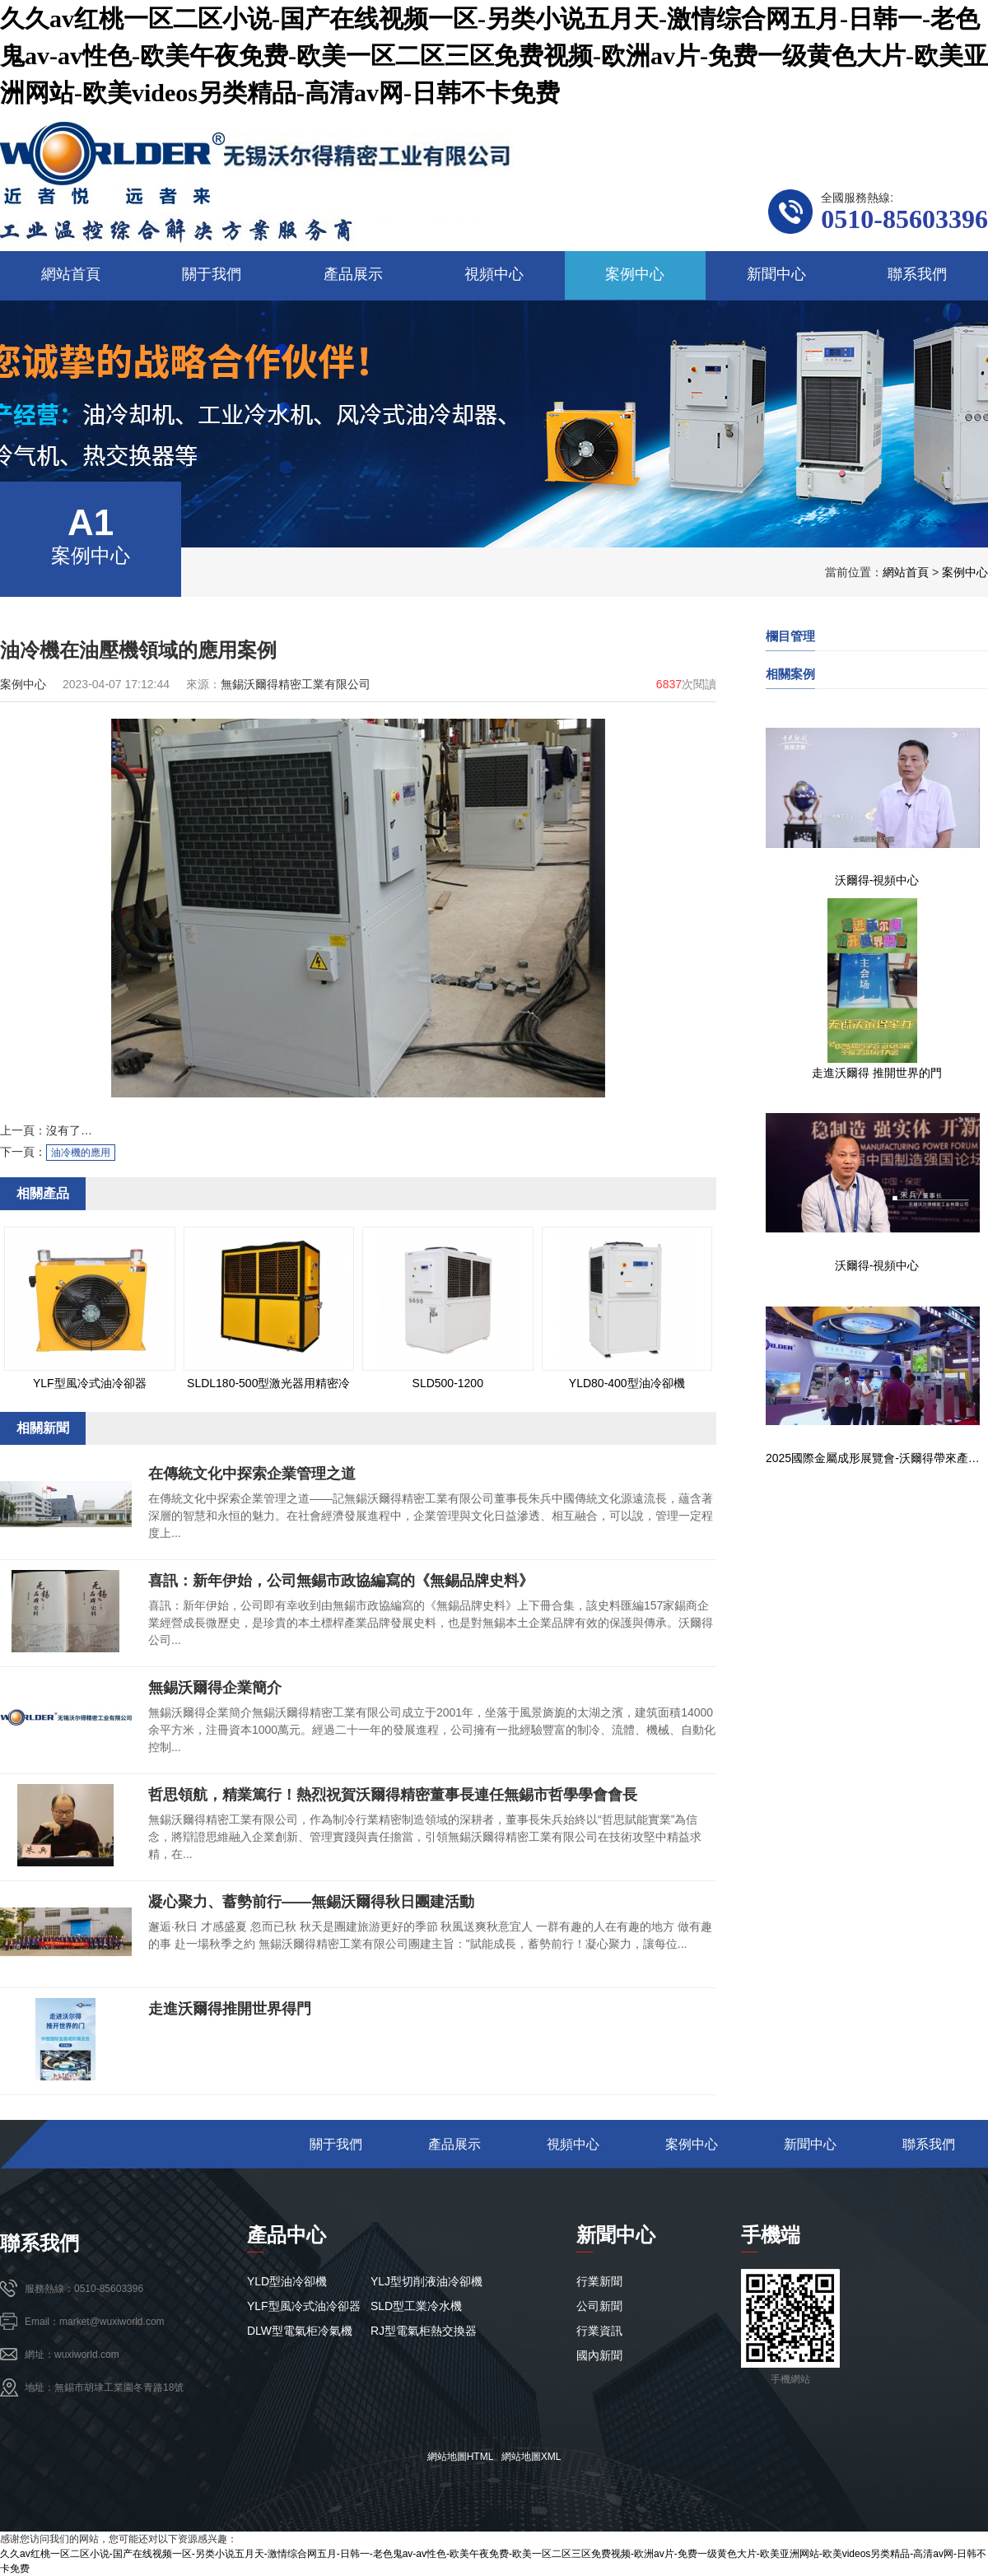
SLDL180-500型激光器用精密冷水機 (268, 1386)
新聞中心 (810, 2144)
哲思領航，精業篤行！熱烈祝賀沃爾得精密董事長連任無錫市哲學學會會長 (392, 1794)
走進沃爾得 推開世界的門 (877, 1072)
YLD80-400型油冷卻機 (627, 1383)
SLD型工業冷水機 (416, 2306)
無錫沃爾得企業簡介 (215, 1687)
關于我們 (336, 2144)
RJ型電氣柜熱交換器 (423, 2330)
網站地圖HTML (460, 2456)
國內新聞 (599, 2355)
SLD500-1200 (447, 1383)
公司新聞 (599, 2306)
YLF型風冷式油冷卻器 (90, 1383)
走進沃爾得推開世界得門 (229, 2009)
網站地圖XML (531, 2456)
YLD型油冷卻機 (287, 2281)
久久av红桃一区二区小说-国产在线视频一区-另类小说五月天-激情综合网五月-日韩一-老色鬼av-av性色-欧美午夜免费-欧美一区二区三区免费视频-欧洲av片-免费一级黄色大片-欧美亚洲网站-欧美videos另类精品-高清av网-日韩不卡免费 (494, 55)
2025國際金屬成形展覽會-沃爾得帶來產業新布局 (877, 1458)
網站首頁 (906, 572)
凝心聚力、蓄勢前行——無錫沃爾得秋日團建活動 (311, 1902)
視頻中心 (573, 2144)
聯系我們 (928, 2144)
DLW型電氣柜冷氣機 (299, 2330)
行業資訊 (599, 2330)
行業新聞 (599, 2281)
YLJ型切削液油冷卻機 (426, 2281)
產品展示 (454, 2144)
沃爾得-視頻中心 (877, 880)
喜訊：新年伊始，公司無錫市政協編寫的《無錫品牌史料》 (341, 1580)
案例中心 (965, 572)
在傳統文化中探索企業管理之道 (252, 1473)
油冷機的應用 (80, 1152)
